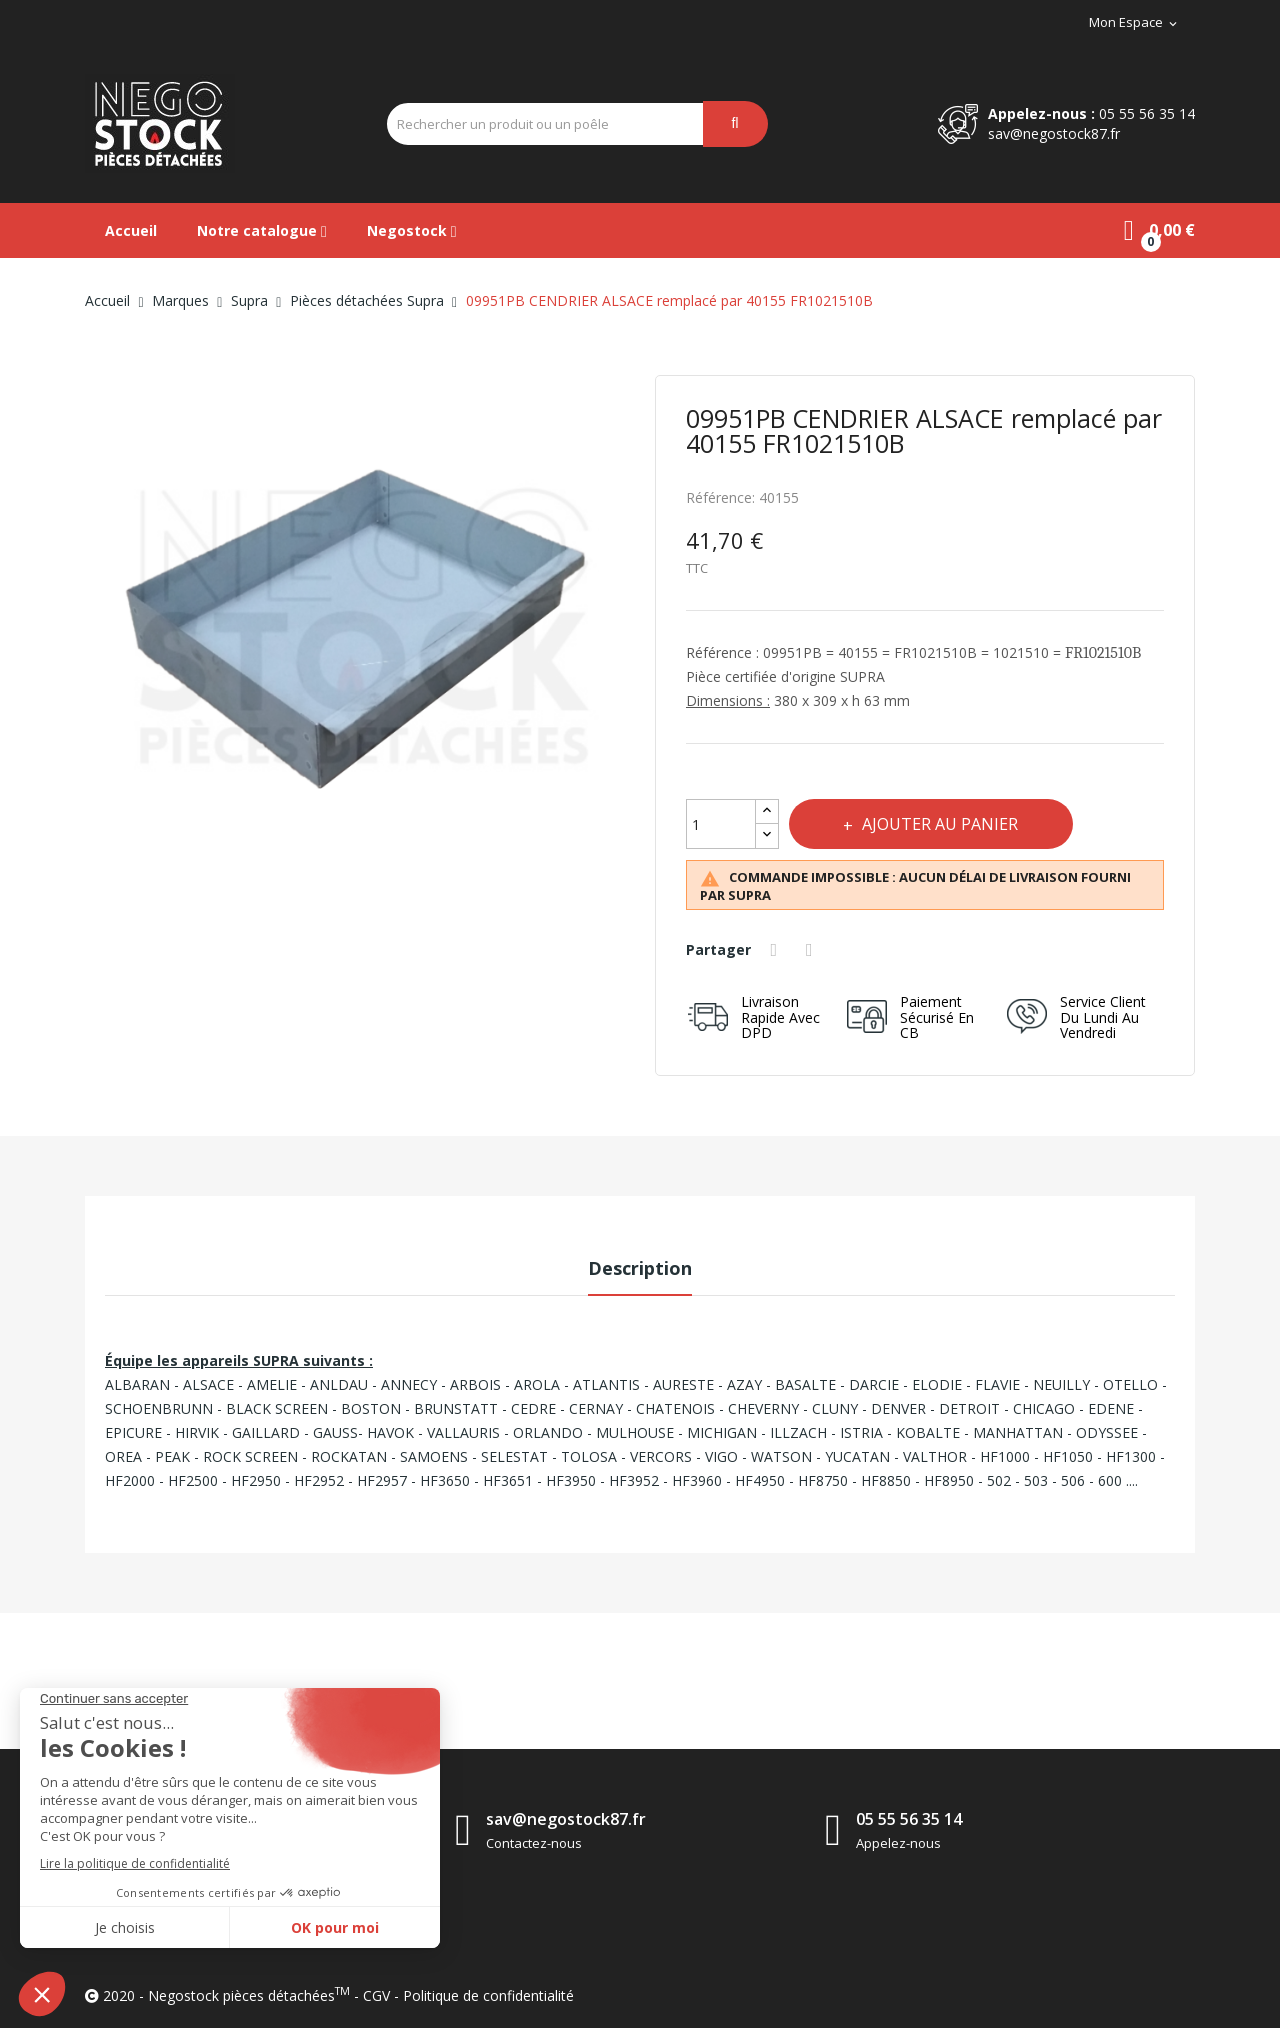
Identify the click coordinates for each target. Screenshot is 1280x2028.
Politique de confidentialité (488, 1995)
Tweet (814, 950)
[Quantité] (721, 824)
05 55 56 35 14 (1147, 113)
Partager (777, 950)
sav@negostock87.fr (1054, 133)
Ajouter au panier (944, 824)
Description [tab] (640, 1268)
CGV (376, 1995)
